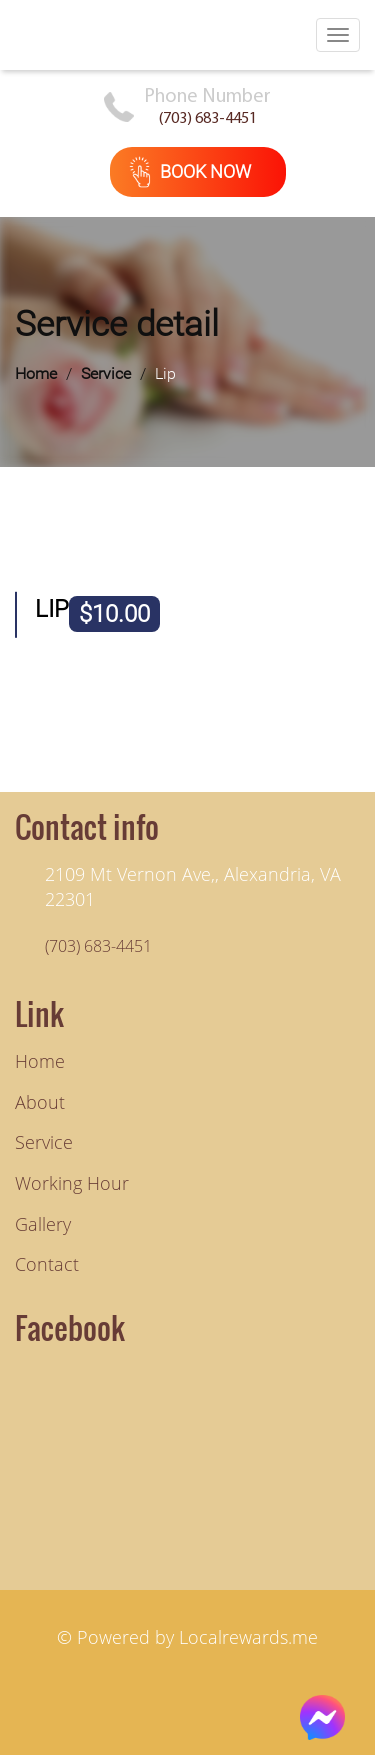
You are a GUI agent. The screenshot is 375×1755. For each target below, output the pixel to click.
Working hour (72, 1183)
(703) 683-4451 (208, 118)
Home (36, 373)
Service (106, 373)
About (40, 1102)
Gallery (43, 1224)
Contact (47, 1264)
